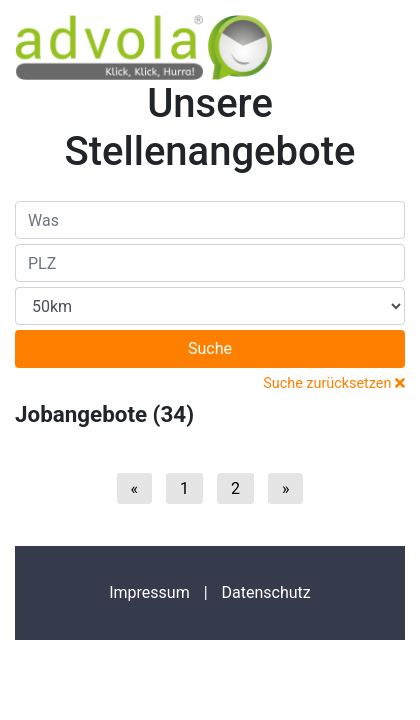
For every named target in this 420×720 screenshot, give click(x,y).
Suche (210, 348)
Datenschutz (266, 592)
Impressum (149, 592)
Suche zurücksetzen (334, 383)
